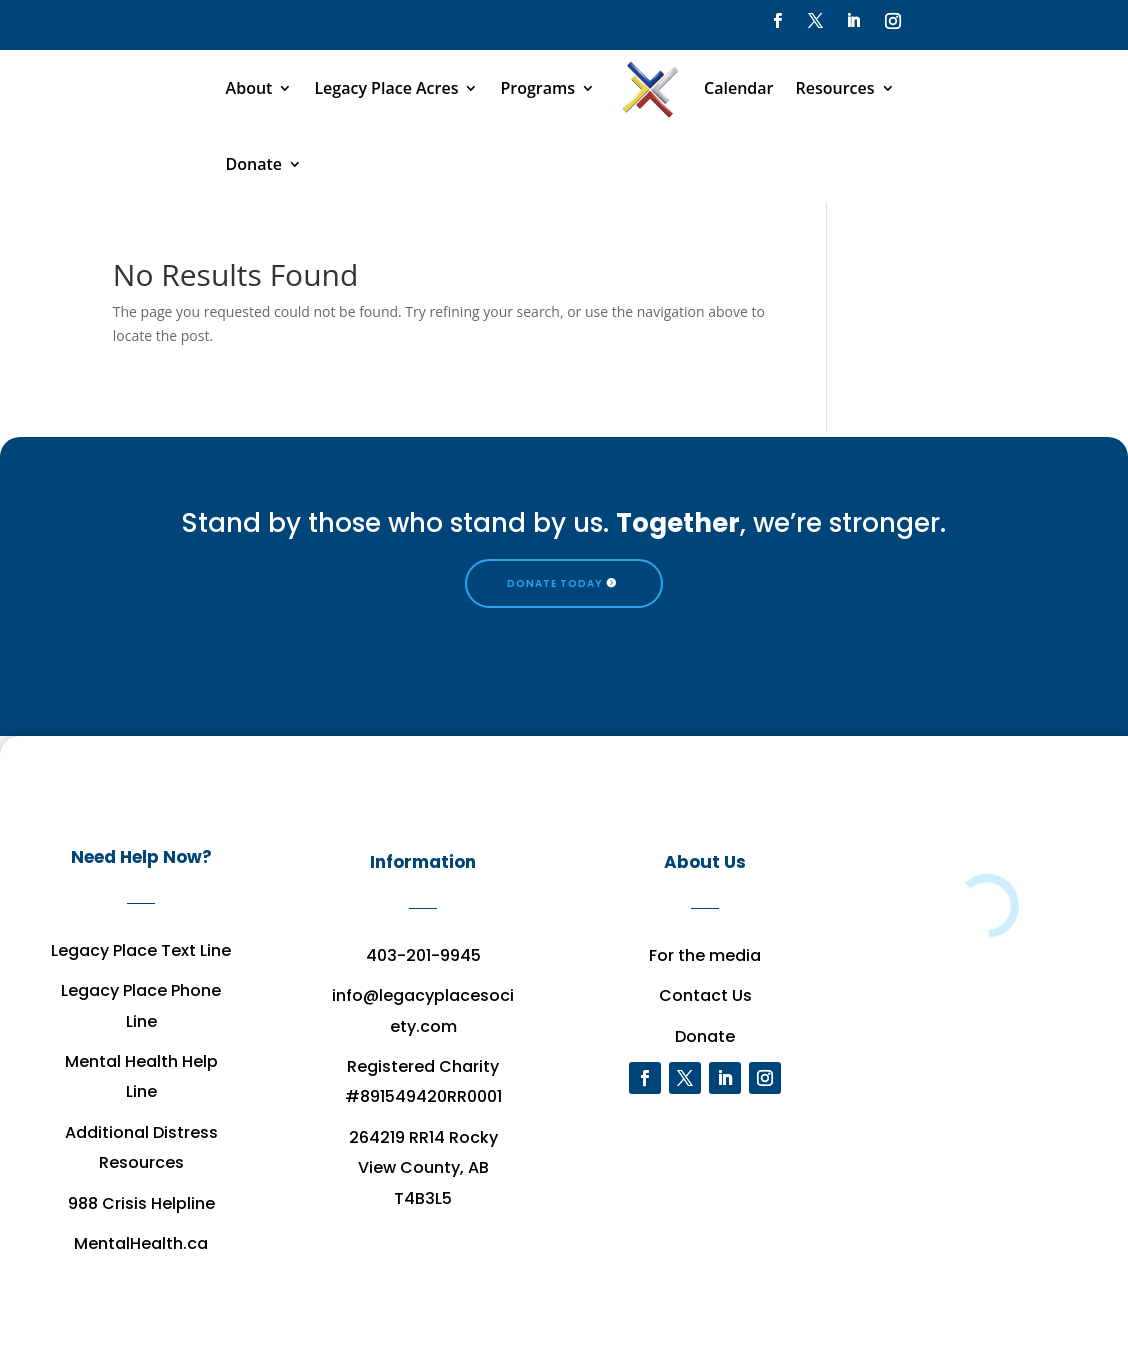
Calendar (738, 88)
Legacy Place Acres (386, 88)
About (249, 88)
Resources (835, 88)
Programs (537, 88)
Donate (254, 164)
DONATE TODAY (555, 583)
